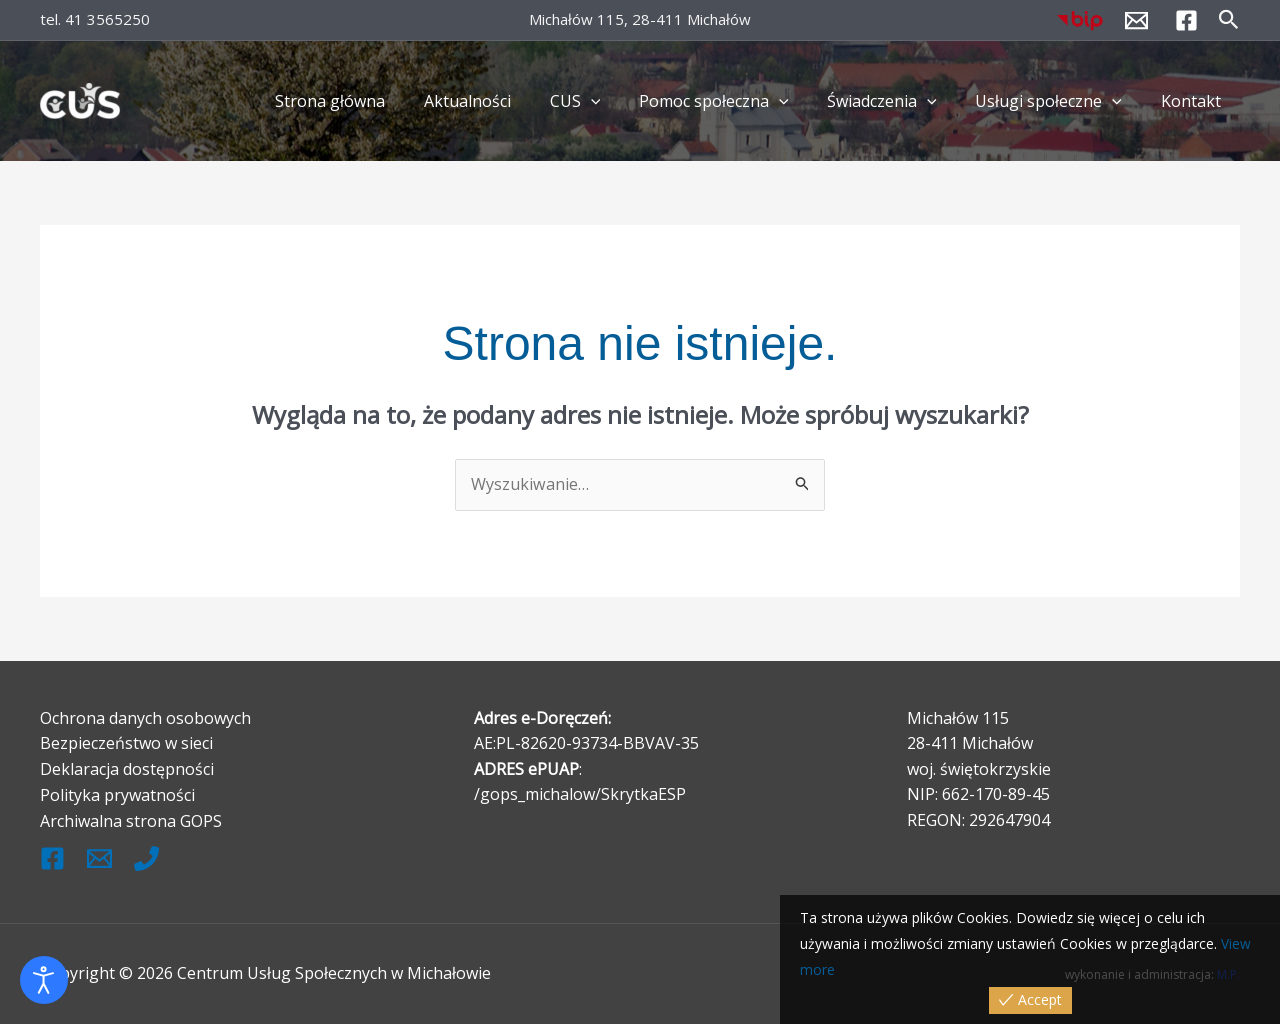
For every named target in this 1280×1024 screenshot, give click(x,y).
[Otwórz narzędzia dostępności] (44, 980)
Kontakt (1194, 101)
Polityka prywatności (117, 794)
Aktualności (504, 101)
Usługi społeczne (1058, 101)
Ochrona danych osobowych (145, 717)
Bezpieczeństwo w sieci (126, 743)
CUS (605, 101)
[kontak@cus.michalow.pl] (99, 856)
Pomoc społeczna (737, 101)
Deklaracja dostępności (127, 768)
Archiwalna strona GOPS (131, 820)
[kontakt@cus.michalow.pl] (1136, 20)
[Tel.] (146, 856)
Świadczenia (899, 101)
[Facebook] (1186, 20)
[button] (1229, 20)
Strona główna (374, 101)
